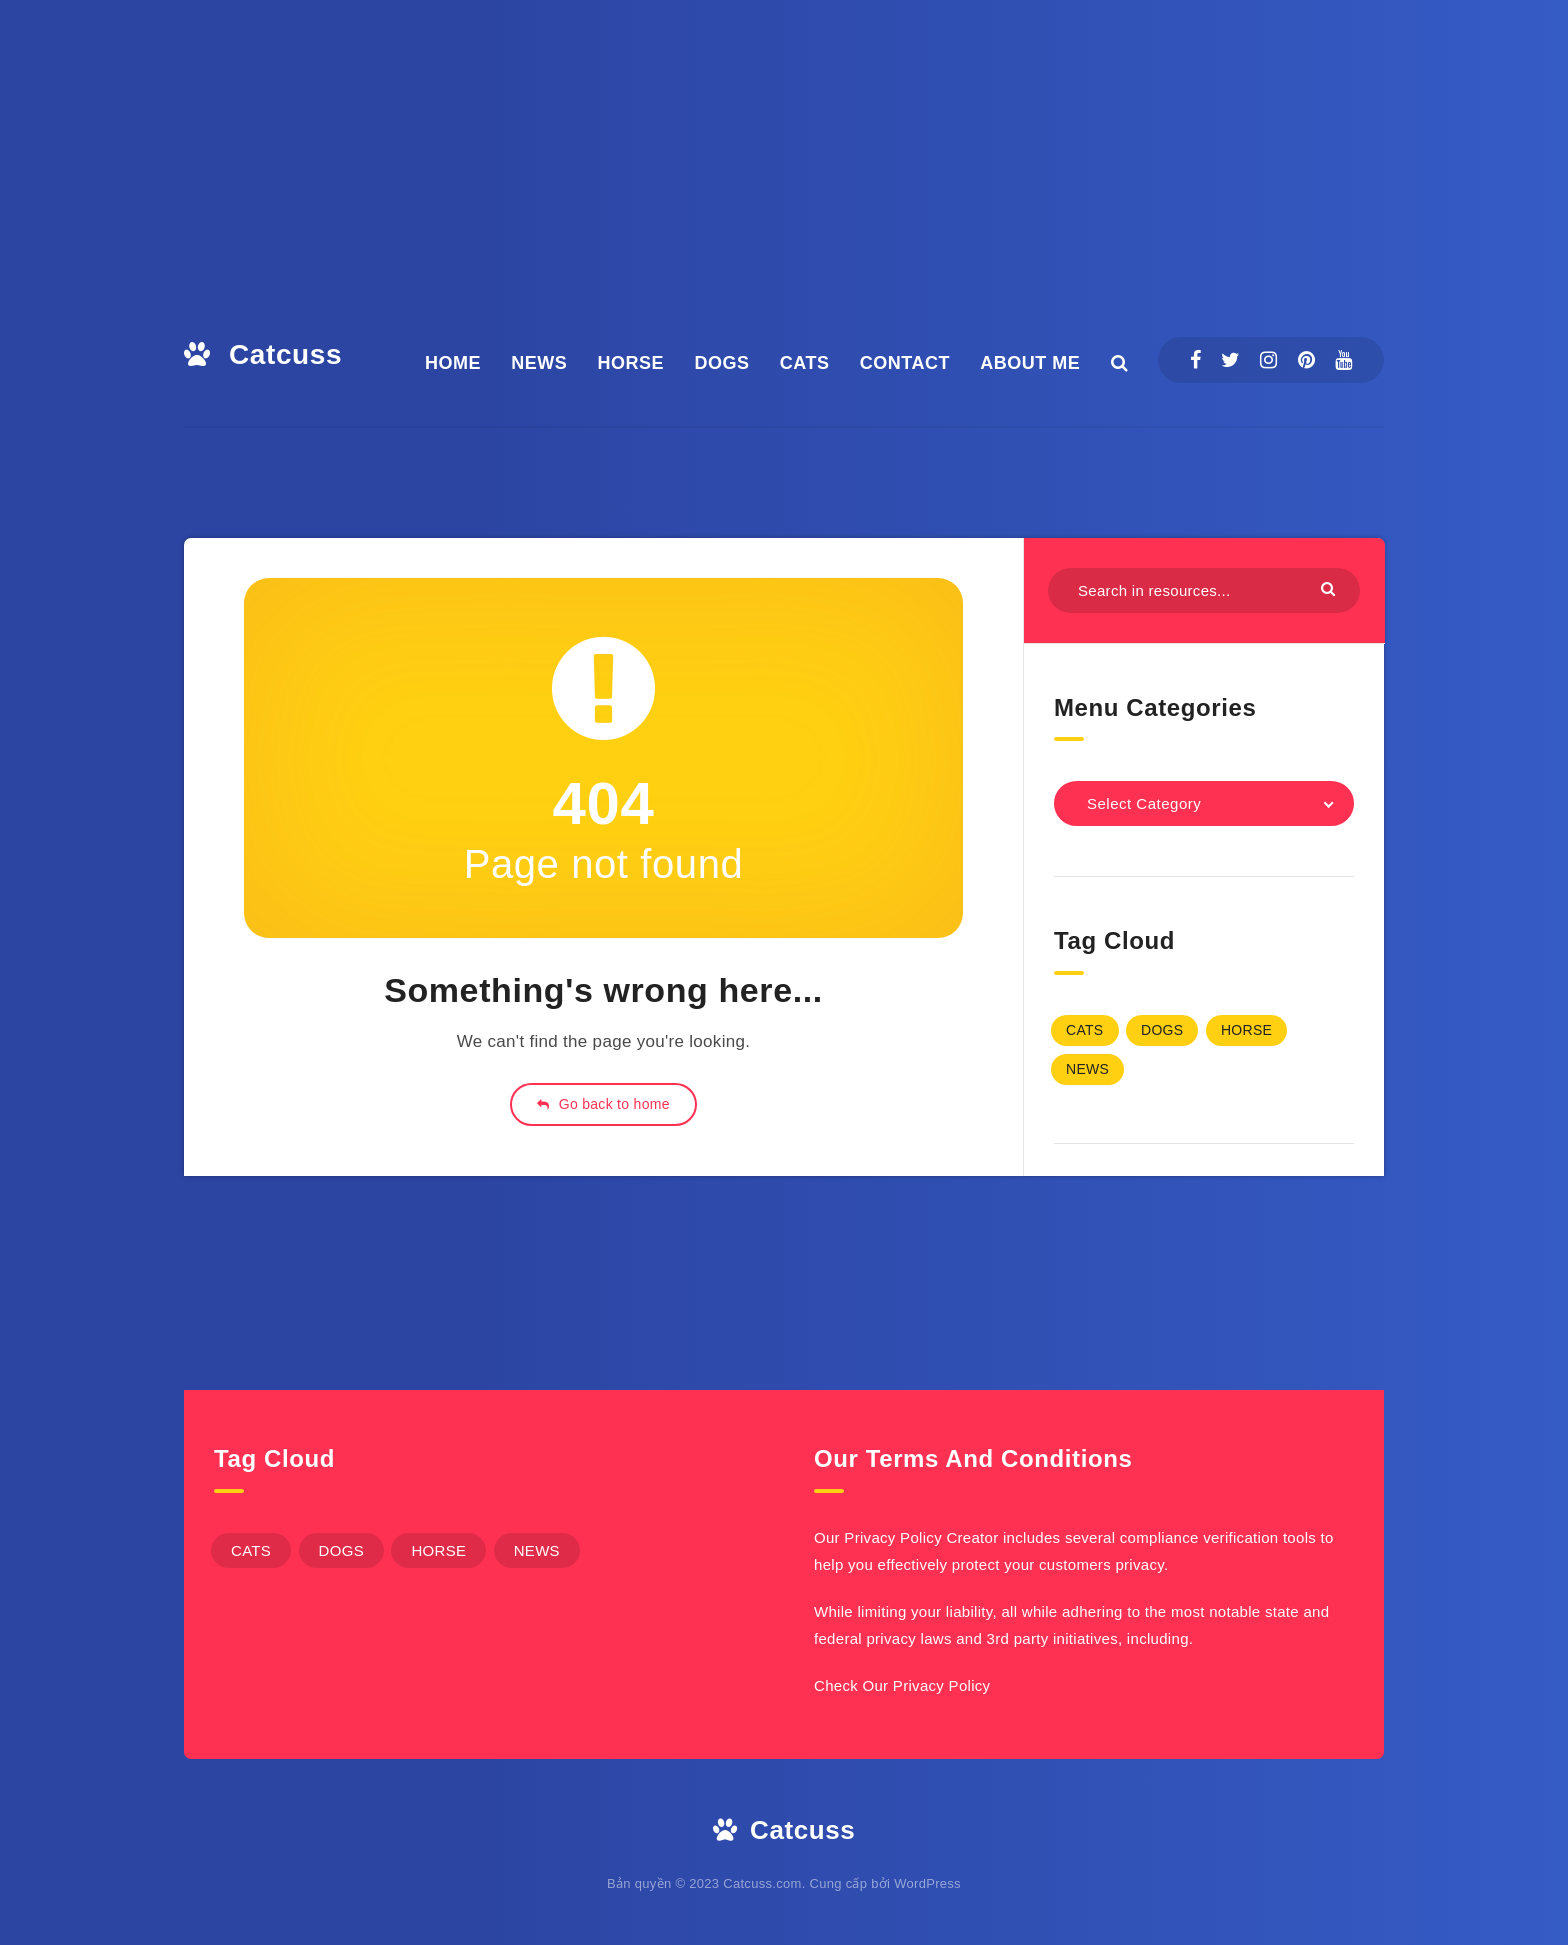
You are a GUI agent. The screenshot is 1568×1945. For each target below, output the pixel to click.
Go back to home (603, 1104)
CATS (805, 363)
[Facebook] (1195, 360)
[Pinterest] (1306, 360)
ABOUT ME (1030, 363)
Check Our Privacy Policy (902, 1685)
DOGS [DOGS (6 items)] (1162, 1030)
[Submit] (1330, 588)
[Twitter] (1230, 360)
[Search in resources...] (1204, 590)
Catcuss (263, 354)
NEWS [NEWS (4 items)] (1087, 1069)
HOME (453, 363)
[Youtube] (1343, 360)
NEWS (539, 363)
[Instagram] (1268, 360)
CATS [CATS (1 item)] (1085, 1030)
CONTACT (905, 363)
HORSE (631, 363)
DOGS (721, 363)
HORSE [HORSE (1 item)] (1246, 1030)
